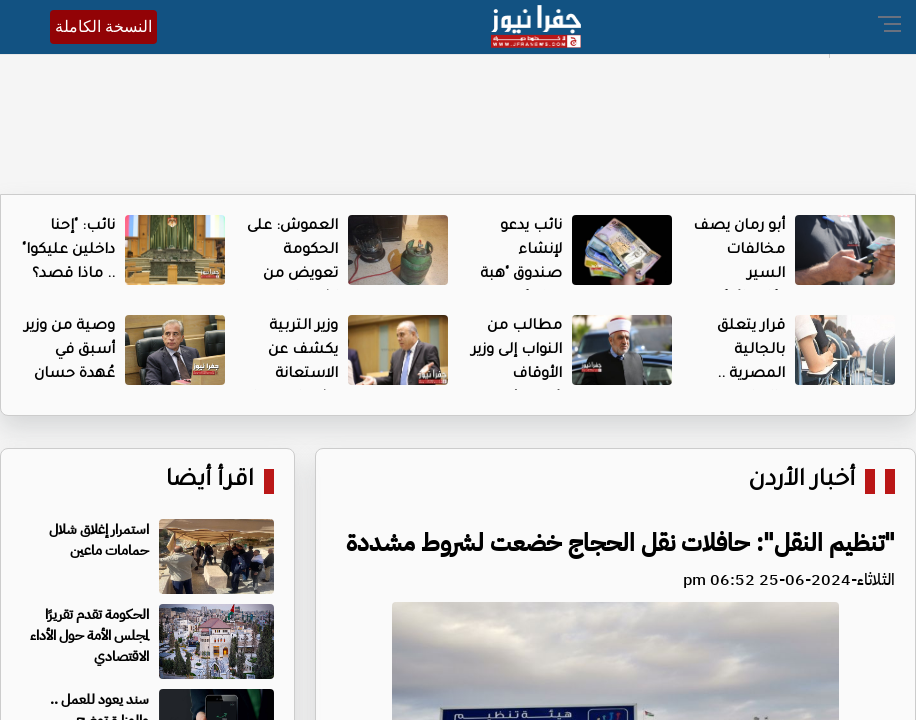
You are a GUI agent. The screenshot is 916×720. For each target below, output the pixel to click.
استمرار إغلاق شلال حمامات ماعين (99, 540)
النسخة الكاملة (103, 26)
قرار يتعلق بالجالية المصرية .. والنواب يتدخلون (751, 375)
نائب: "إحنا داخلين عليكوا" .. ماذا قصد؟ (68, 251)
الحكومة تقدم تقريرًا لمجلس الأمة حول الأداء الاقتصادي (89, 635)
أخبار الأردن (801, 481)
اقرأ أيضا (210, 481)
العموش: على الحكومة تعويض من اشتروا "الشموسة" (292, 275)
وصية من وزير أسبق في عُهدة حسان (69, 351)
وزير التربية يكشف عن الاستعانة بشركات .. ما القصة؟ (295, 375)
